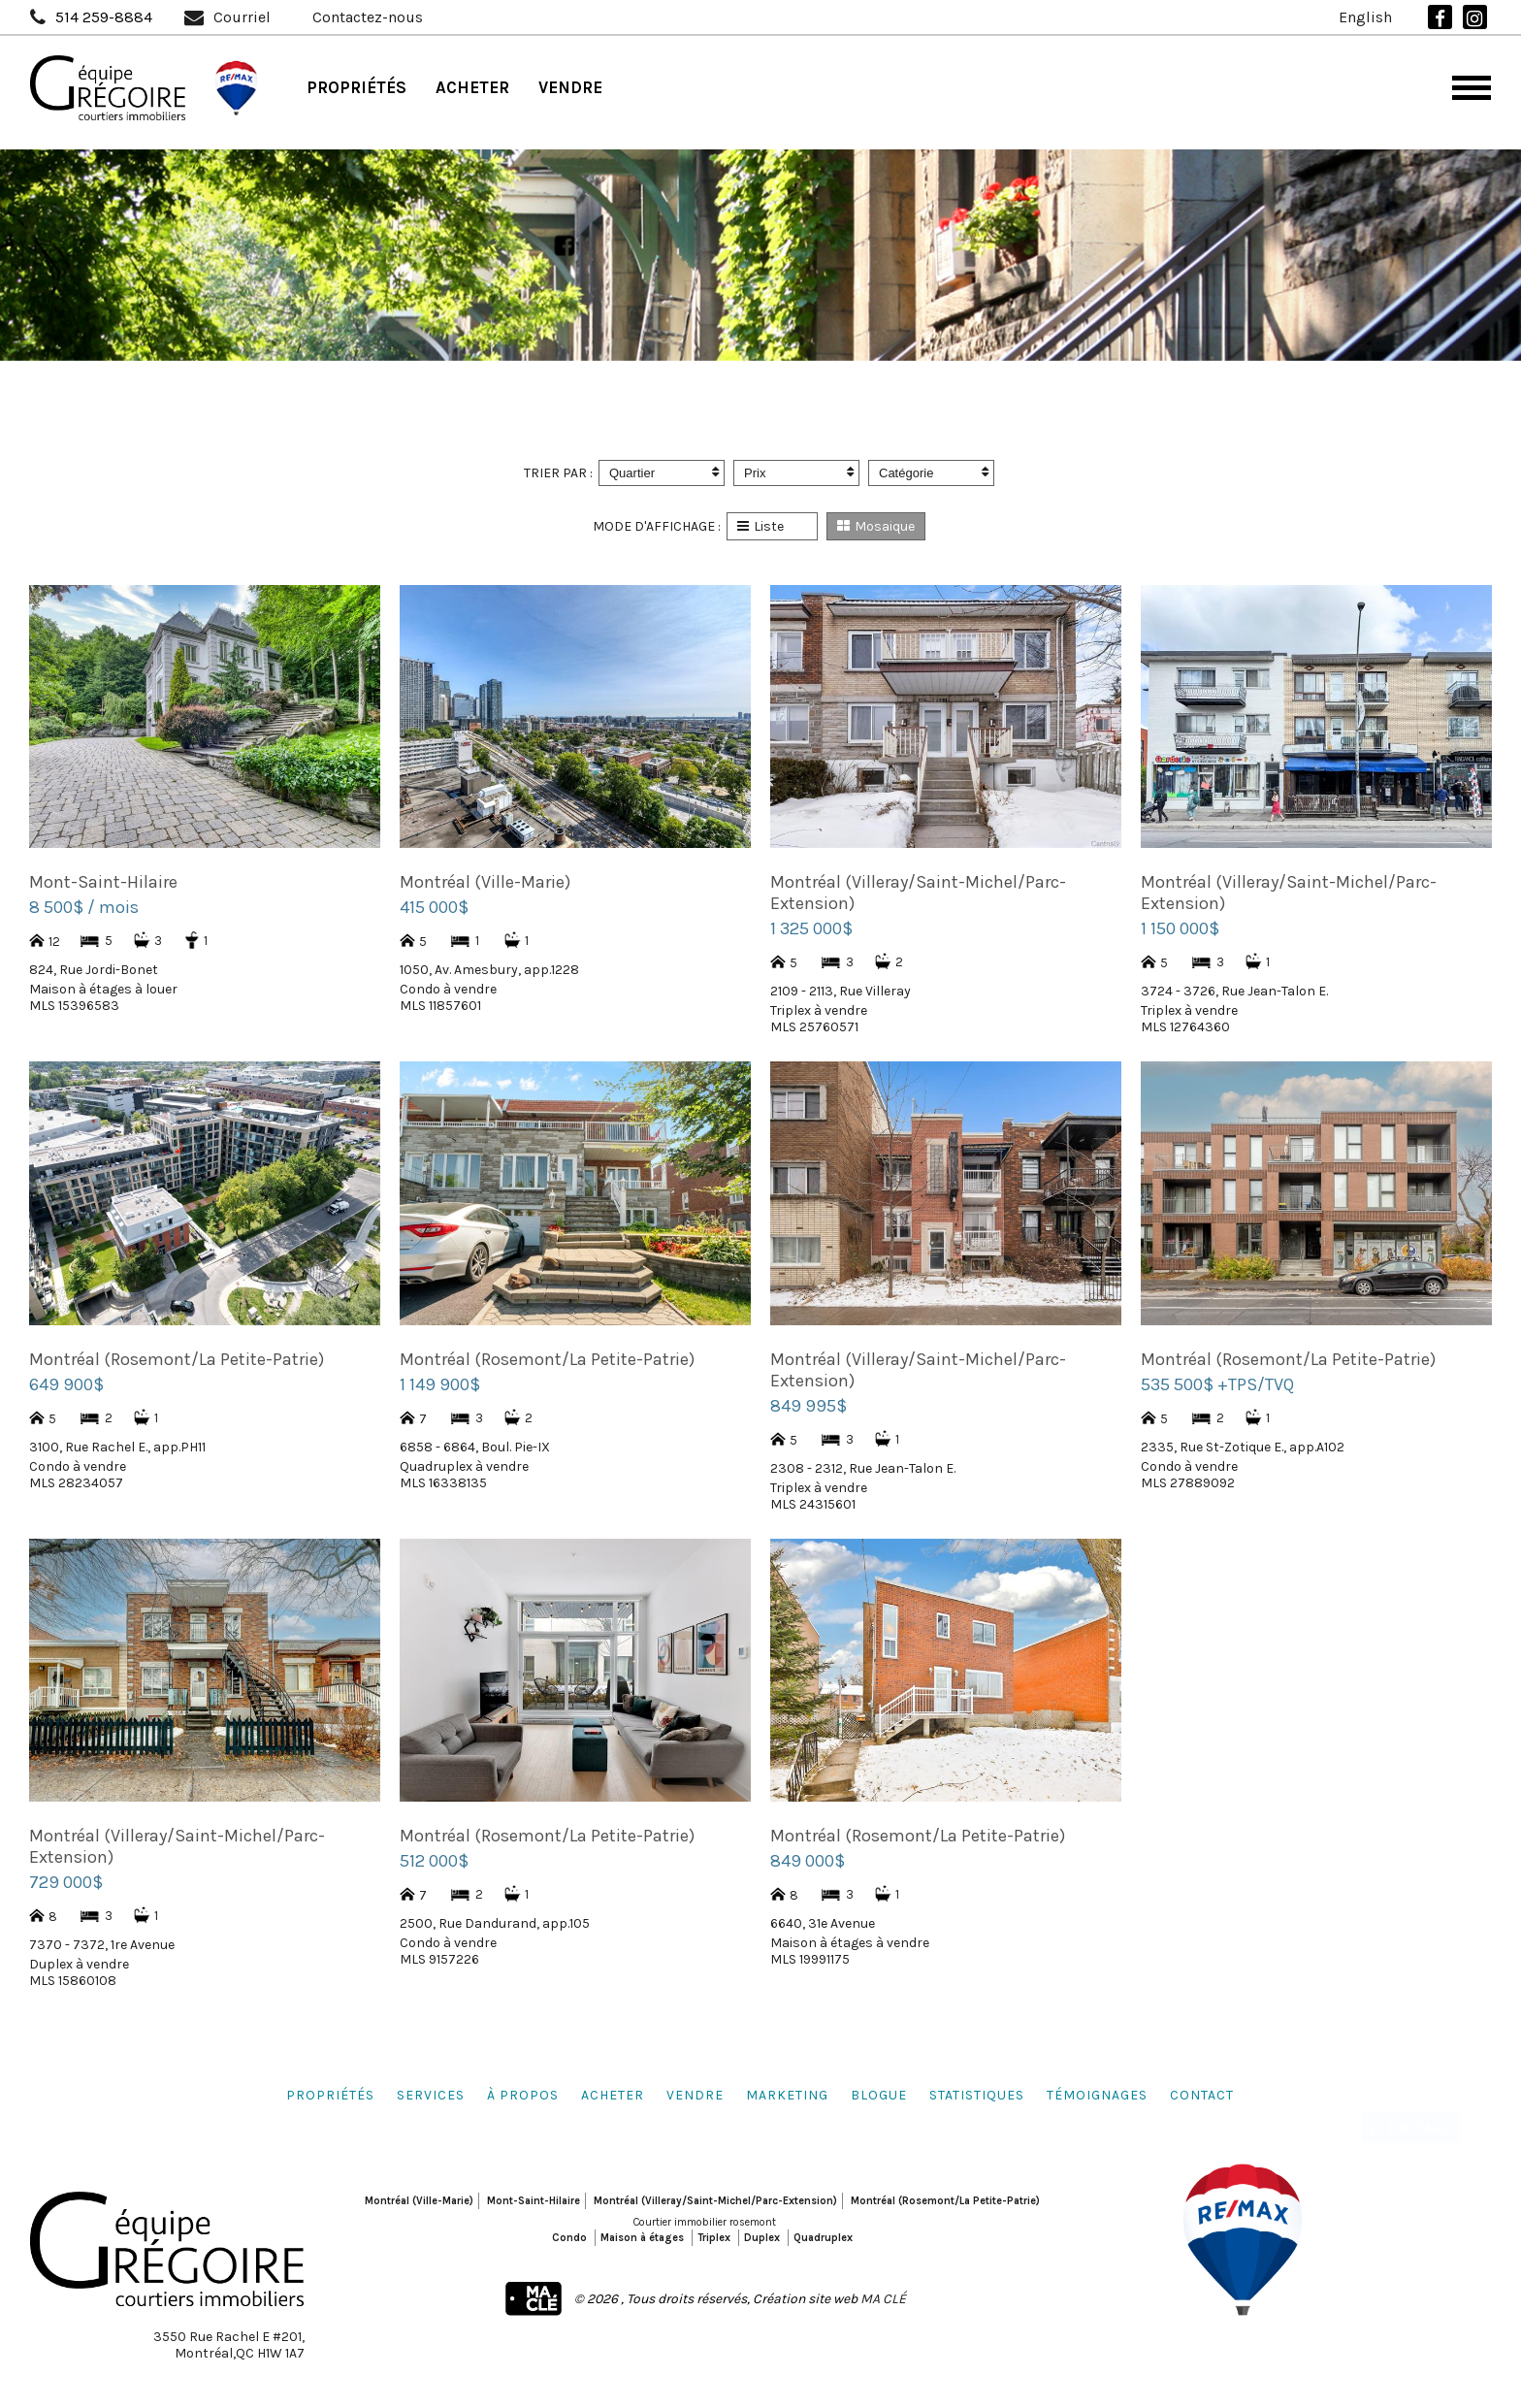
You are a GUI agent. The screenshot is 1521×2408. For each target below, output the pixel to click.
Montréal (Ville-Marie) (419, 2201)
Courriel (242, 17)
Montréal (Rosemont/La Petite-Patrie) (945, 2201)
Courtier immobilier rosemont (704, 2222)
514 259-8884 (103, 17)
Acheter (472, 87)
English (1365, 17)
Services (431, 2095)
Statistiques (976, 2095)
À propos (523, 2095)
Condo (569, 2237)
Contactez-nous (367, 17)
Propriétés (356, 87)
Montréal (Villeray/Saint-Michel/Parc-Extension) (715, 2201)
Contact (1202, 2095)
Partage (1419, 2115)
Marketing (787, 2095)
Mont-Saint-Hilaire (533, 2201)
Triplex (713, 2237)
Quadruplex (823, 2237)
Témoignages (1097, 2095)
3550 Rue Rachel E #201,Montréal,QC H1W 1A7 (229, 2344)
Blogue (879, 2095)
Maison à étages (642, 2237)
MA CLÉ (883, 2299)
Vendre (570, 87)
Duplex (762, 2237)
